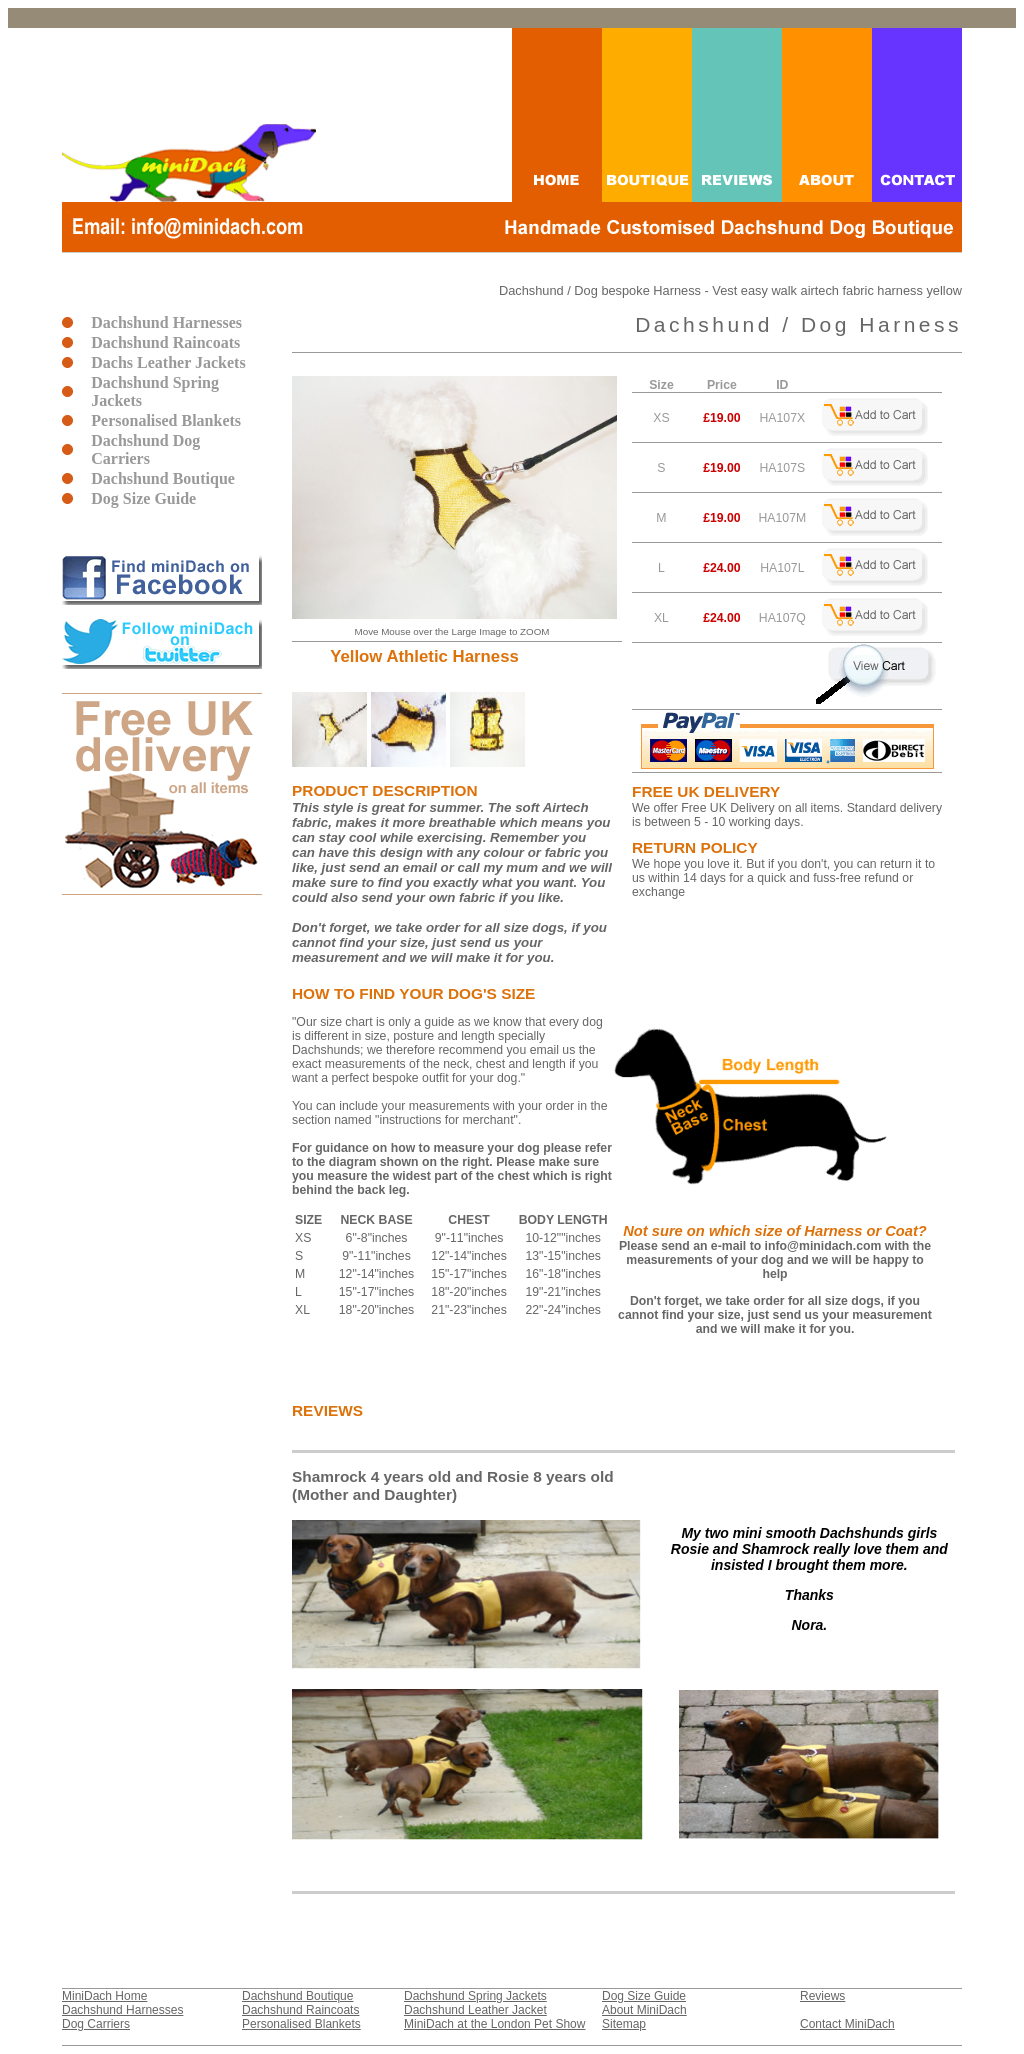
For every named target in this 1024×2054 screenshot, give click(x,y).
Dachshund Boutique (163, 478)
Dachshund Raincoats (165, 342)
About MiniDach (644, 2010)
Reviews (822, 1996)
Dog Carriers (96, 2024)
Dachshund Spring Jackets (155, 391)
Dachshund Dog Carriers (145, 449)
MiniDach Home (104, 1996)
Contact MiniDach (847, 2024)
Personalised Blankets (166, 420)
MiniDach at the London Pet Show (494, 2024)
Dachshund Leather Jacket (475, 2010)
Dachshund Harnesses (166, 322)
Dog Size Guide (143, 498)
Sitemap (624, 2024)
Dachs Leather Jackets (168, 362)
